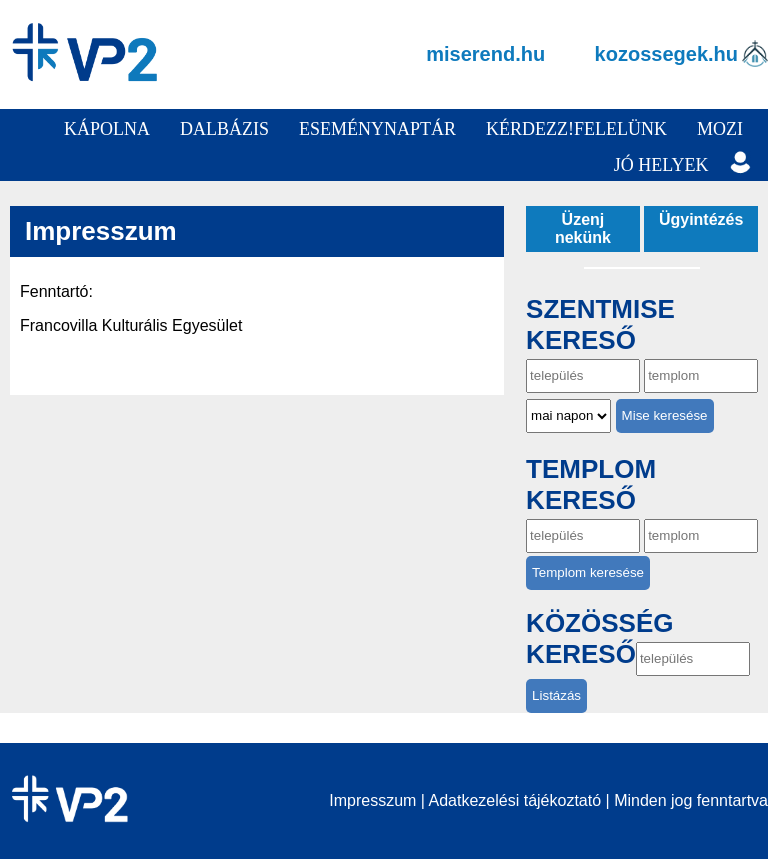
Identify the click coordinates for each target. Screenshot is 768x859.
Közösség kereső (599, 639)
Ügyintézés (701, 219)
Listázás (556, 695)
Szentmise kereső (600, 324)
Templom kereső (591, 484)
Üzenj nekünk (583, 228)
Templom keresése (588, 572)
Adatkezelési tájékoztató (515, 800)
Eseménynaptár (377, 129)
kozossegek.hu (666, 54)
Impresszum (372, 800)
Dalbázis (224, 129)
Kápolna (107, 129)
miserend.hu (485, 54)
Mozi (720, 129)
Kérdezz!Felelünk (576, 129)
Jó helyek (661, 165)
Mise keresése (665, 415)
